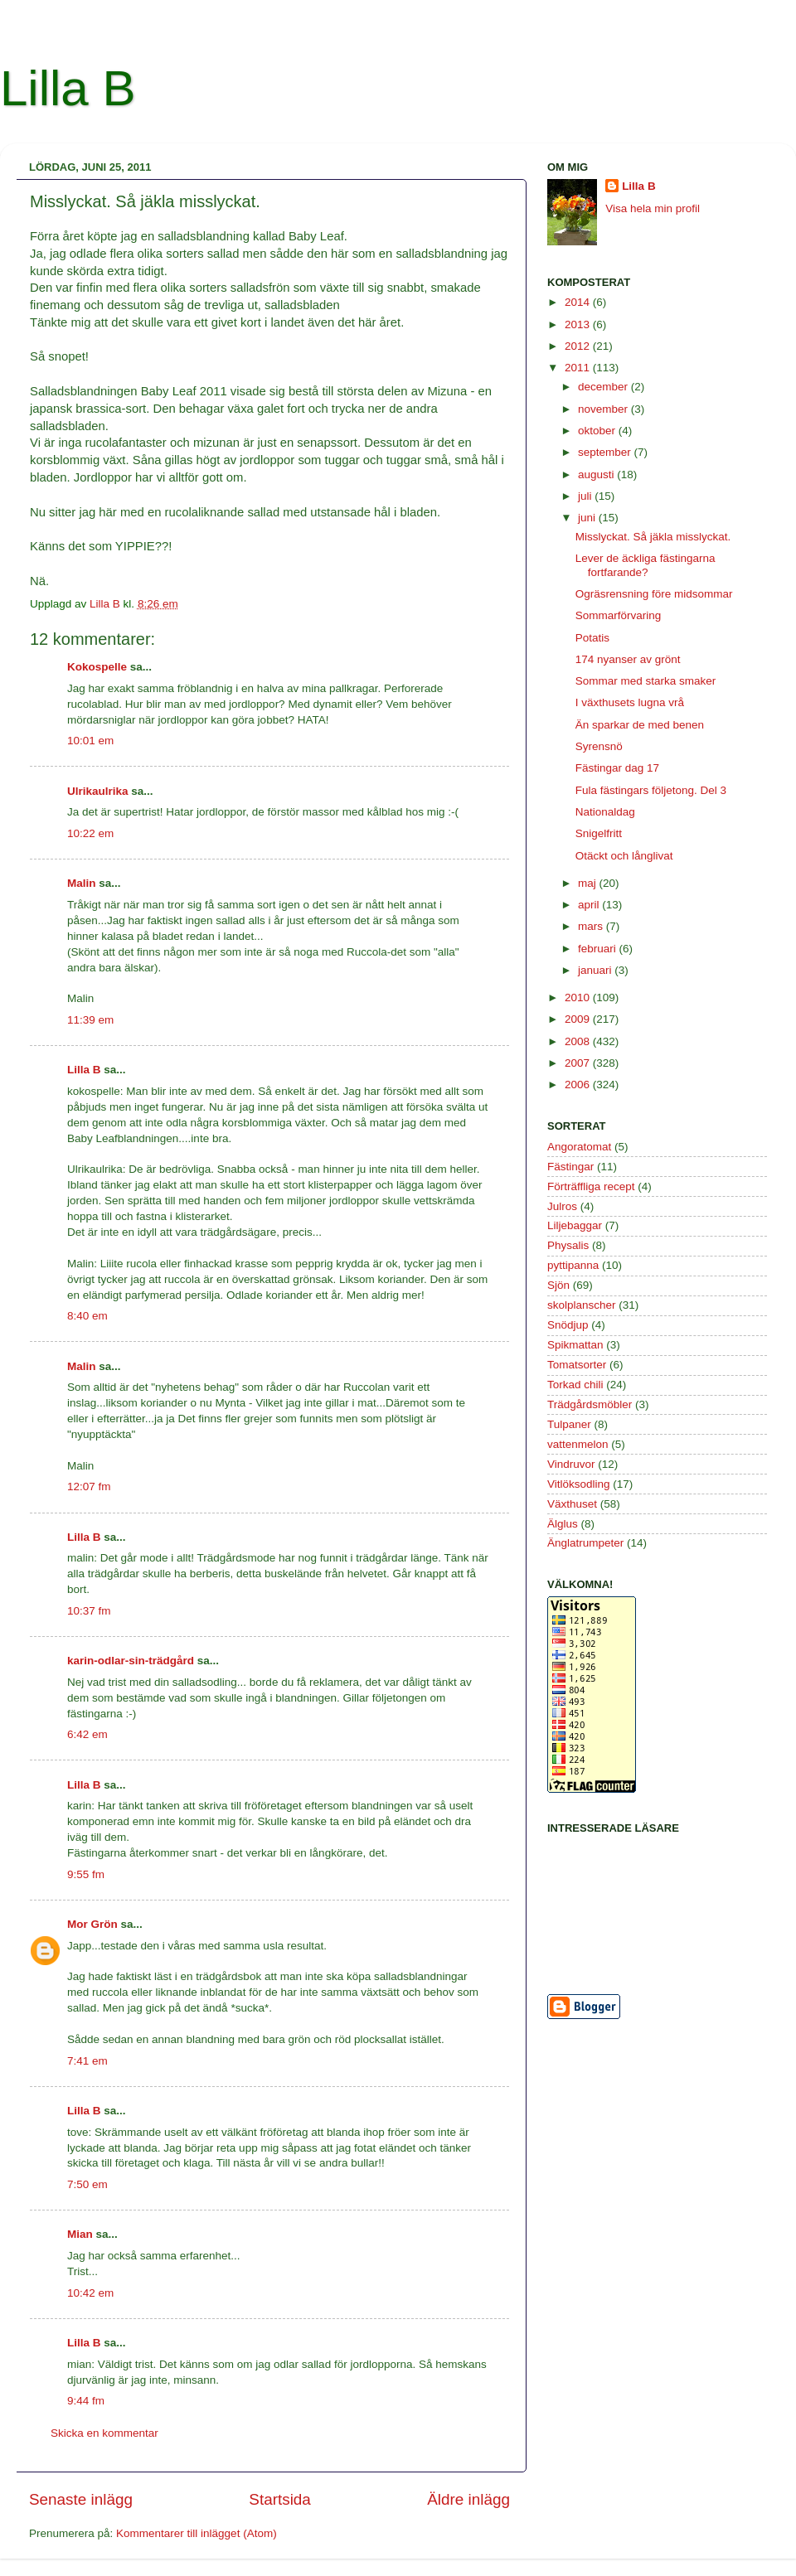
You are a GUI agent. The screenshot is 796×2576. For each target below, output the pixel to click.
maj (588, 883)
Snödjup (568, 1325)
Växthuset (572, 1504)
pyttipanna (573, 1265)
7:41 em (87, 2061)
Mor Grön (92, 1924)
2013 (579, 324)
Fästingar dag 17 (617, 768)
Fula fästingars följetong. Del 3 (650, 790)
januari (596, 970)
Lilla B (67, 88)
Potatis (592, 638)
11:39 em (90, 1020)
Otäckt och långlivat (624, 856)
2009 (579, 1019)
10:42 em (90, 2293)
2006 (579, 1084)
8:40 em (87, 1316)
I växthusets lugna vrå (629, 702)
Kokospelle (97, 667)
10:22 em (90, 833)
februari (598, 948)
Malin (81, 883)
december (604, 386)
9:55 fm (85, 1874)
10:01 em (90, 740)
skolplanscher (581, 1305)
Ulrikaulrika (98, 791)
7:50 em (87, 2184)
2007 (579, 1063)
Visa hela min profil (652, 208)
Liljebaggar (574, 1225)
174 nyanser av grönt (628, 659)
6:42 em (87, 1734)
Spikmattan (575, 1345)
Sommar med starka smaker (645, 681)
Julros (562, 1206)
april (590, 904)
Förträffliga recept (591, 1186)
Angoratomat (579, 1146)
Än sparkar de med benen (639, 725)
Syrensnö (599, 746)
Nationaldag (605, 812)
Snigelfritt (598, 833)
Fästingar (570, 1166)
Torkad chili (575, 1384)
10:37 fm (89, 1611)
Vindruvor (571, 1464)
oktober (598, 430)
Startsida (280, 2499)
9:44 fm (85, 2400)
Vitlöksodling (578, 1484)
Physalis (568, 1245)
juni (588, 517)
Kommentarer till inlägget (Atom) (196, 2533)
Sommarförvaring (618, 615)
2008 (579, 1041)
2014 (579, 302)
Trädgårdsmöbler (589, 1404)
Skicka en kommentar (104, 2433)
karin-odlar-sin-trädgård (130, 1660)
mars (592, 926)
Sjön (558, 1285)
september (606, 452)
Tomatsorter (576, 1364)
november (604, 409)
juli (586, 496)
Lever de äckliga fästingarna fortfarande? (645, 565)
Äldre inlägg (468, 2499)
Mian (80, 2234)
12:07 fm (89, 1486)
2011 (579, 367)
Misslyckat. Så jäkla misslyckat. (653, 536)
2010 (579, 997)
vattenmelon (578, 1444)
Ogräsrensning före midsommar (654, 594)
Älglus (562, 1524)
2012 (579, 346)
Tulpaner (569, 1424)
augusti (597, 474)
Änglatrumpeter (585, 1543)
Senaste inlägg (81, 2499)
